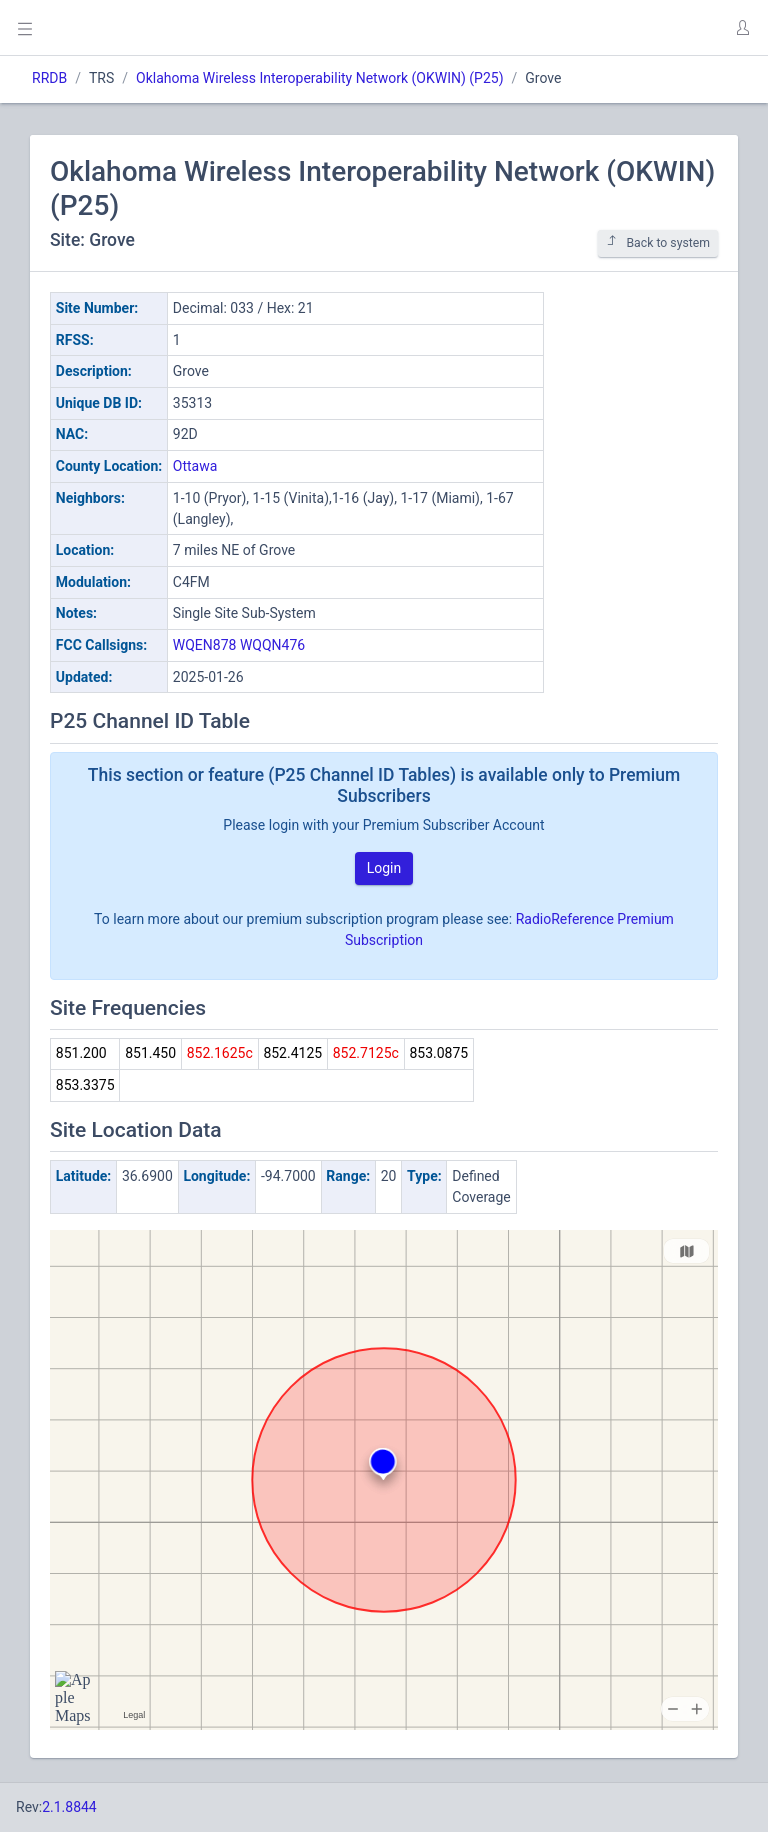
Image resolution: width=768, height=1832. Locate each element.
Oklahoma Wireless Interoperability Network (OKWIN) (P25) (320, 78)
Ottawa (195, 466)
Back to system (658, 242)
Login (384, 868)
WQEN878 (205, 645)
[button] (742, 28)
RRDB (49, 78)
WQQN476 (272, 645)
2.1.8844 (69, 1807)
